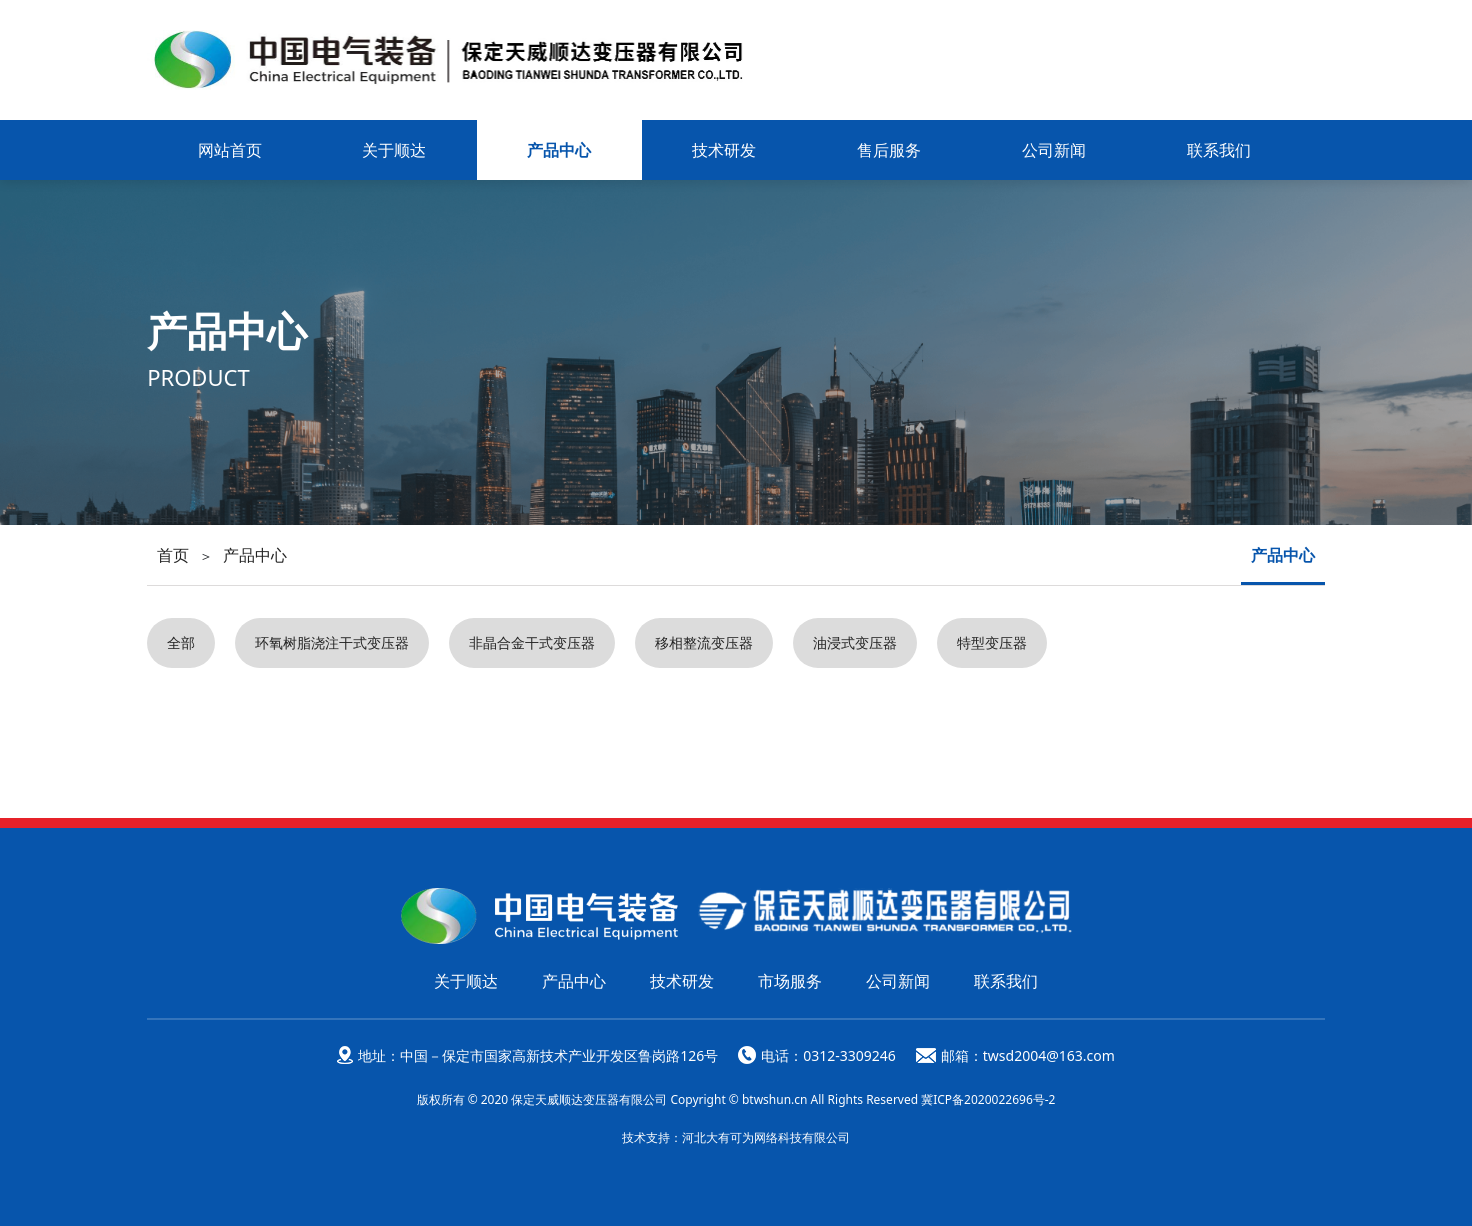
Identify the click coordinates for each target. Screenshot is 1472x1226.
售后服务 (889, 150)
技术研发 (724, 150)
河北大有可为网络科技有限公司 (766, 1136)
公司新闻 (1054, 150)
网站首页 (230, 150)
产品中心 (559, 150)
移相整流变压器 (704, 642)
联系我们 (1219, 150)
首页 (173, 555)
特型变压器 (992, 642)
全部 (181, 642)
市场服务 (790, 980)
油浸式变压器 (855, 642)
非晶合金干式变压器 (532, 642)
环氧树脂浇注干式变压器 (332, 642)
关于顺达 (394, 150)
